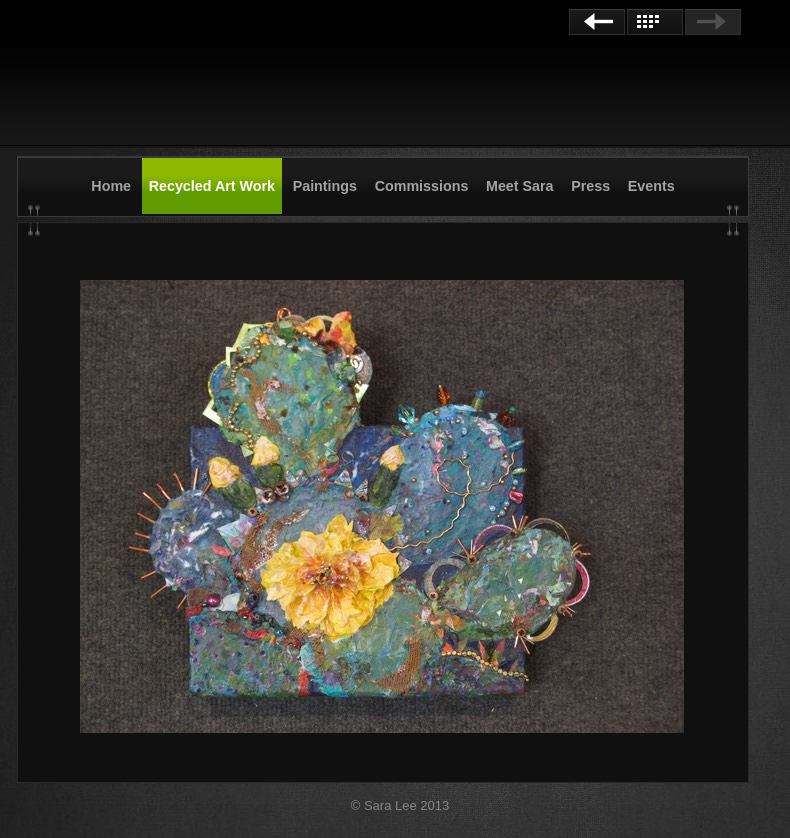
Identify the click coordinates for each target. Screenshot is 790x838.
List (655, 22)
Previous (597, 22)
